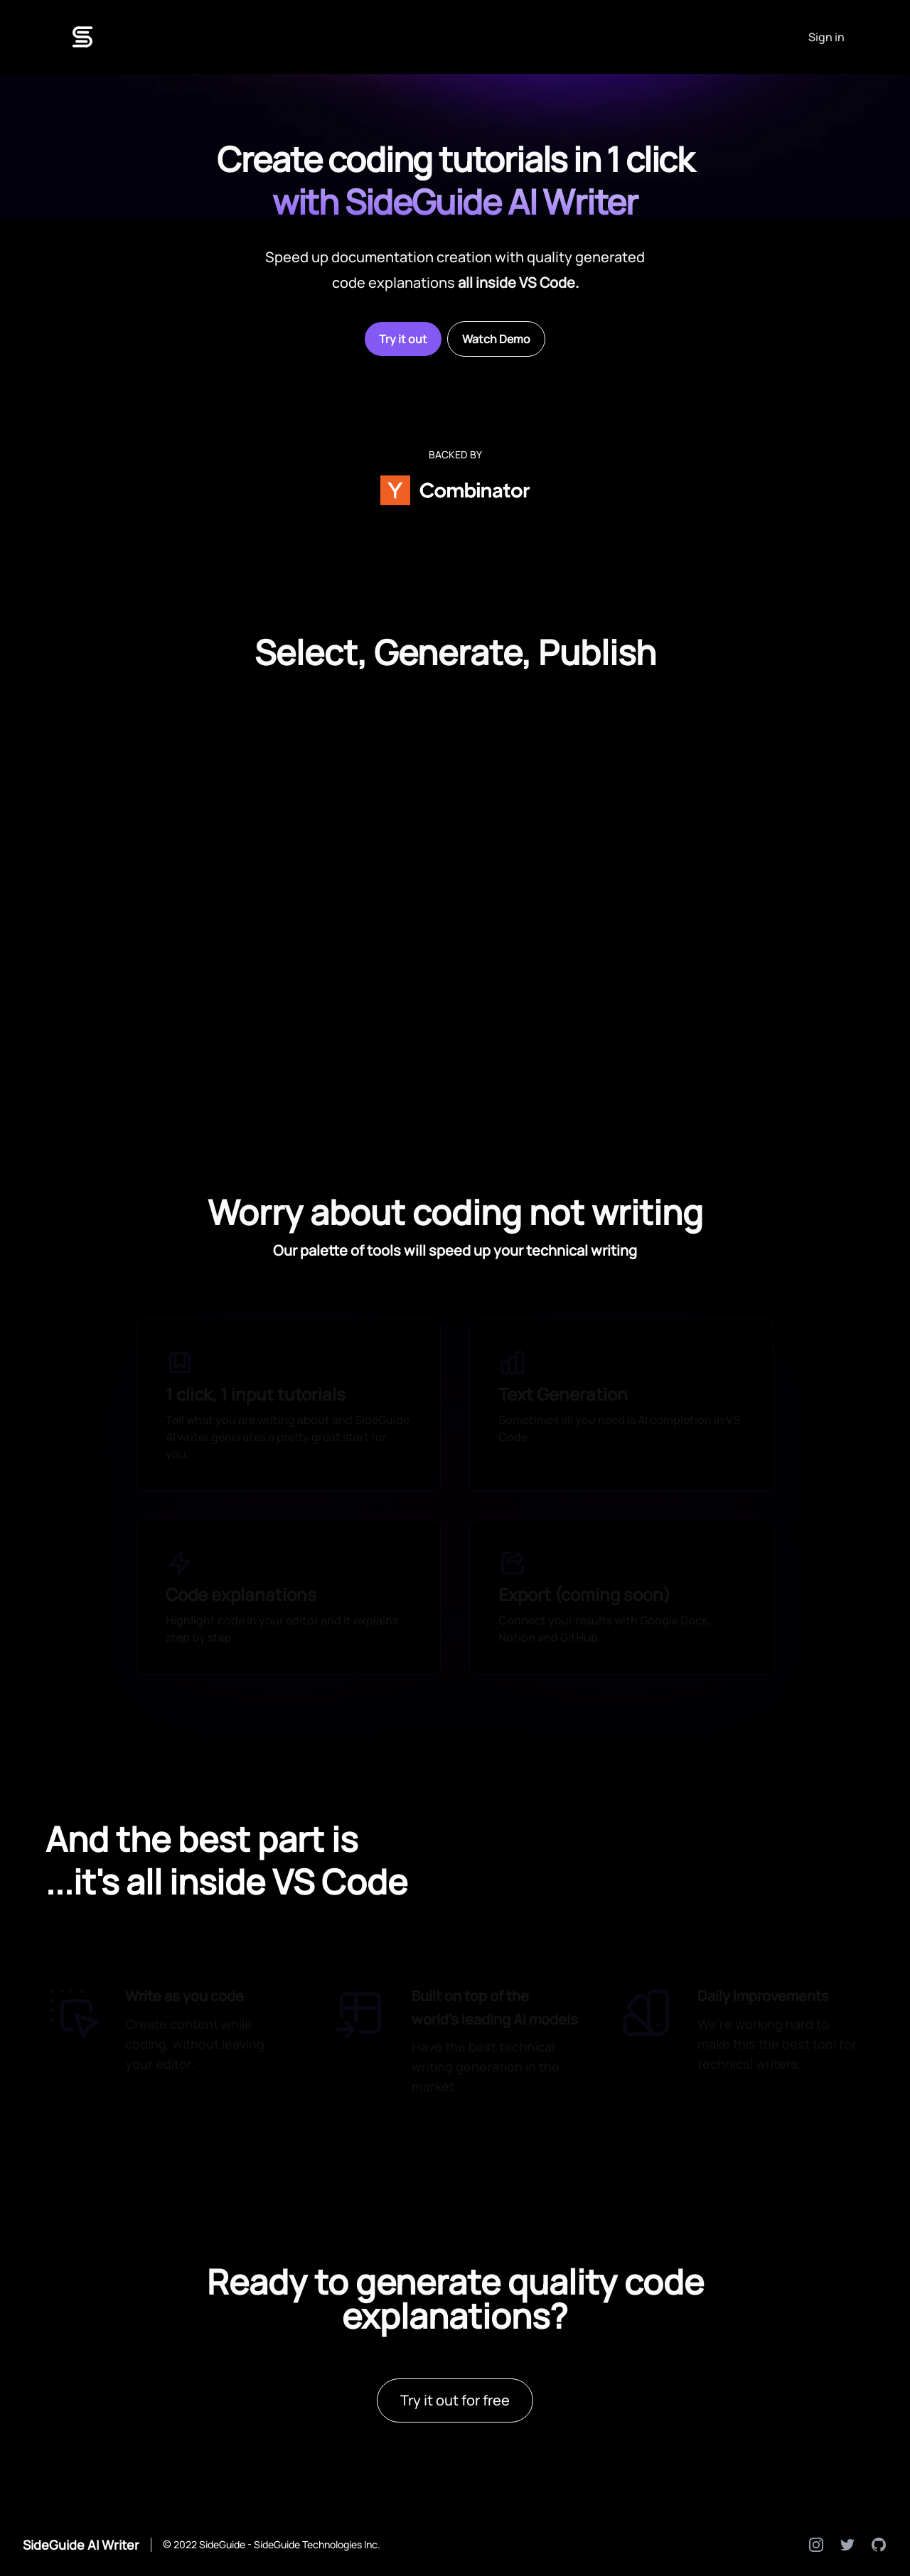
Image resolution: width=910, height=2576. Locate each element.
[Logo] (82, 37)
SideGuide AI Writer (81, 2544)
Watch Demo (496, 339)
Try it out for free (455, 2400)
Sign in (826, 37)
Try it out (403, 339)
